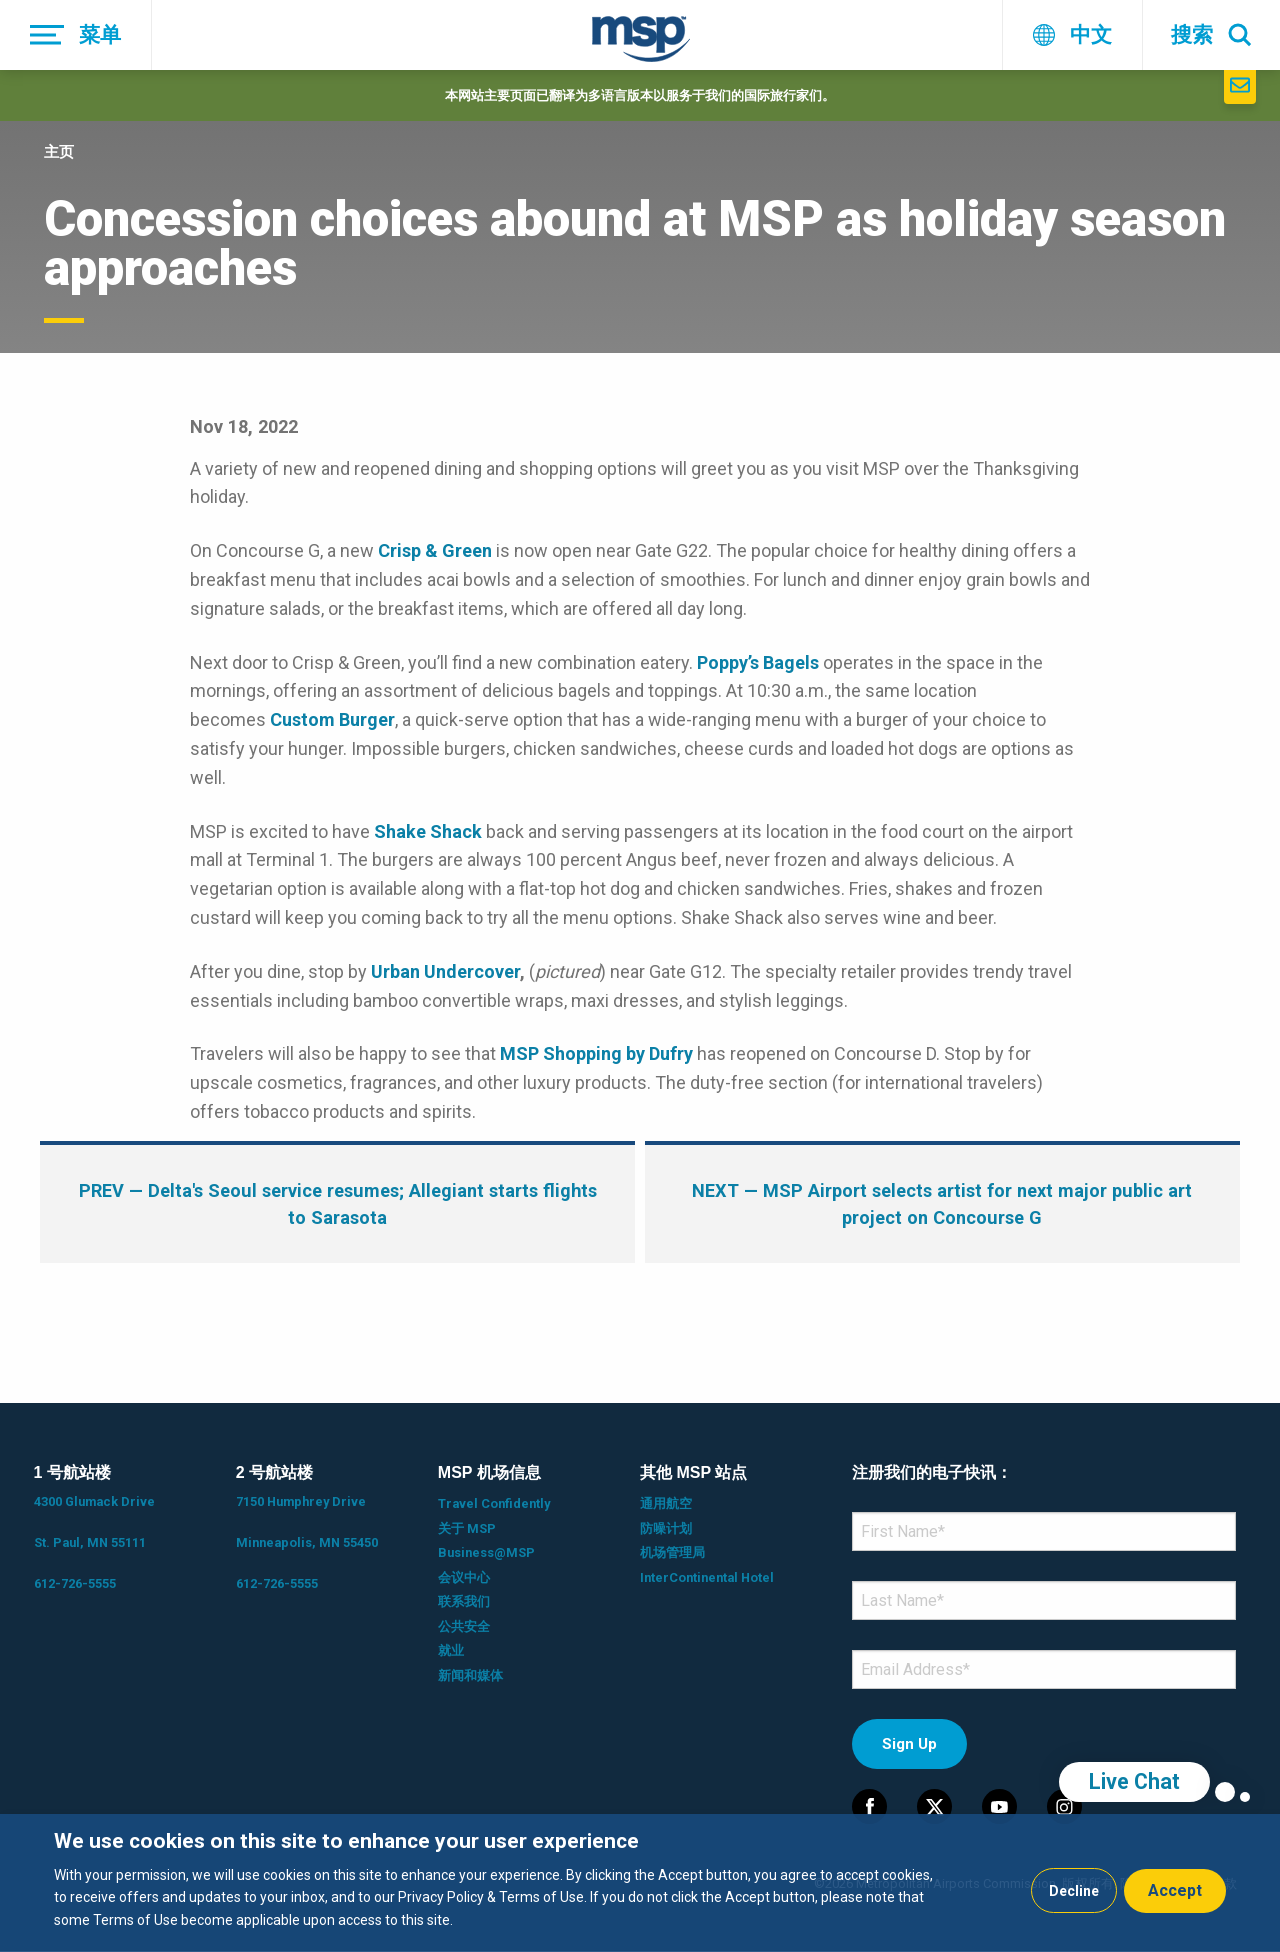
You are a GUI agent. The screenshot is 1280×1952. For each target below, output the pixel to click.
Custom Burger (332, 719)
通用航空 (666, 1503)
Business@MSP (486, 1552)
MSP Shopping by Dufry (596, 1053)
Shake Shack (428, 831)
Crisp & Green (435, 550)
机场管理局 (672, 1552)
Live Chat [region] (1134, 1781)
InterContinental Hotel (707, 1577)
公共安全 (464, 1626)
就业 (451, 1650)
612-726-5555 (75, 1583)
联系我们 (464, 1601)
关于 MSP (467, 1528)
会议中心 (464, 1577)
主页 (59, 152)
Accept (1175, 1890)
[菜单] (76, 35)
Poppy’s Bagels (758, 662)
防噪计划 (666, 1528)
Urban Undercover (445, 971)
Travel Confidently (494, 1503)
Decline (1074, 1891)
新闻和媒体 (470, 1675)
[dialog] (640, 1883)
